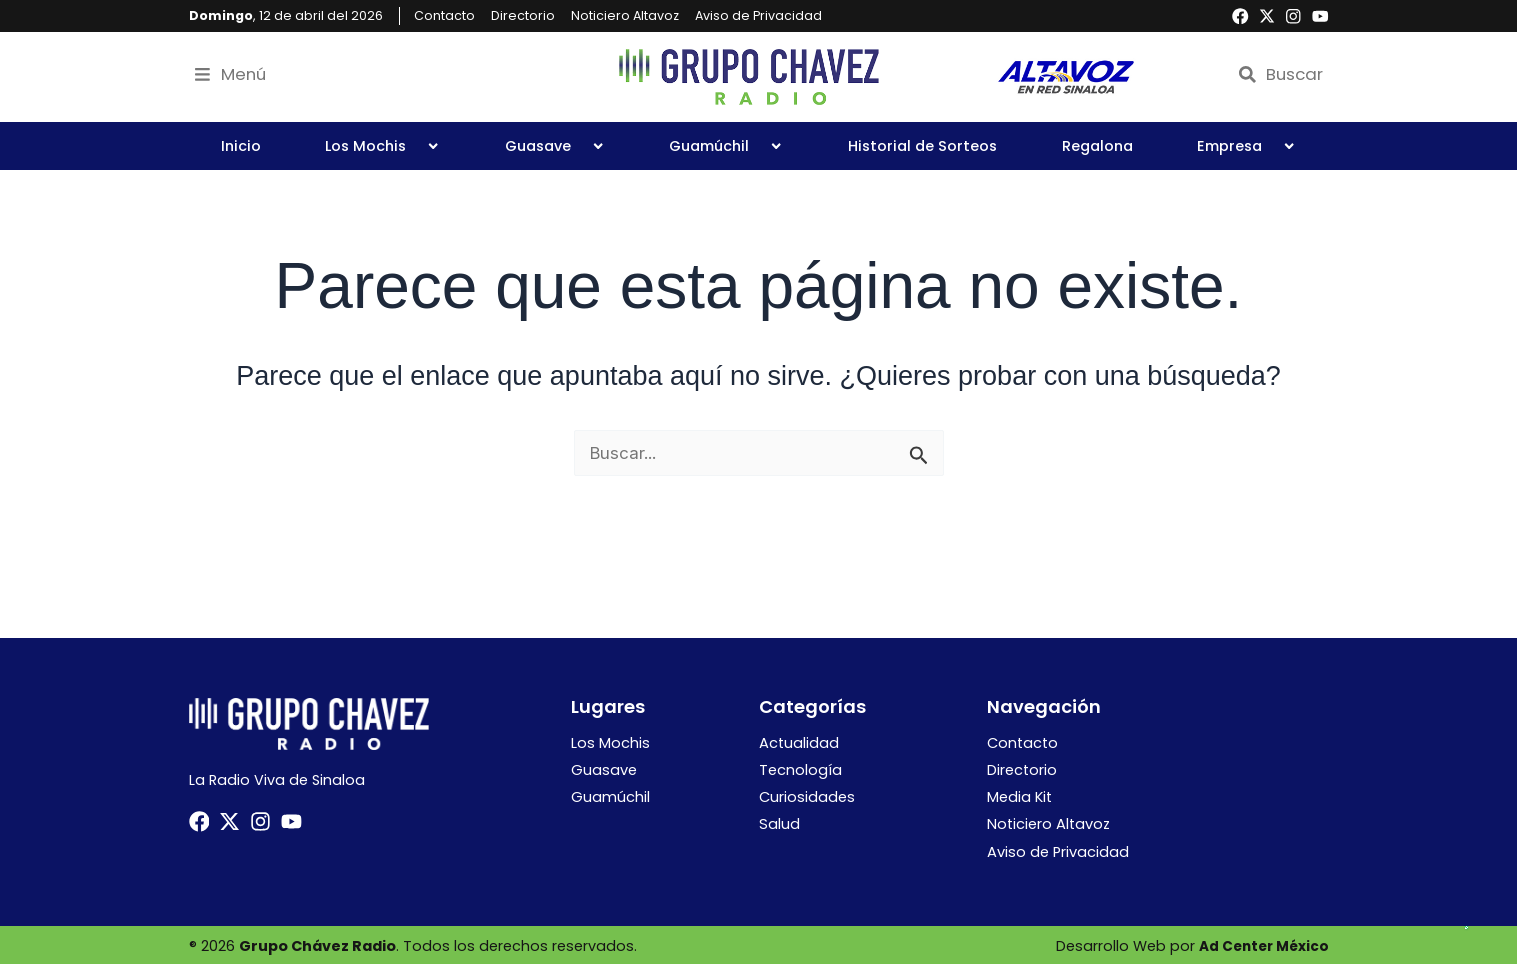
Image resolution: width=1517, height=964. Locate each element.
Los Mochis (382, 146)
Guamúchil (726, 146)
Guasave (555, 146)
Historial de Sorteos (922, 146)
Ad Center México (1261, 944)
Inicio (241, 146)
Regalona (1097, 146)
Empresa (1246, 146)
